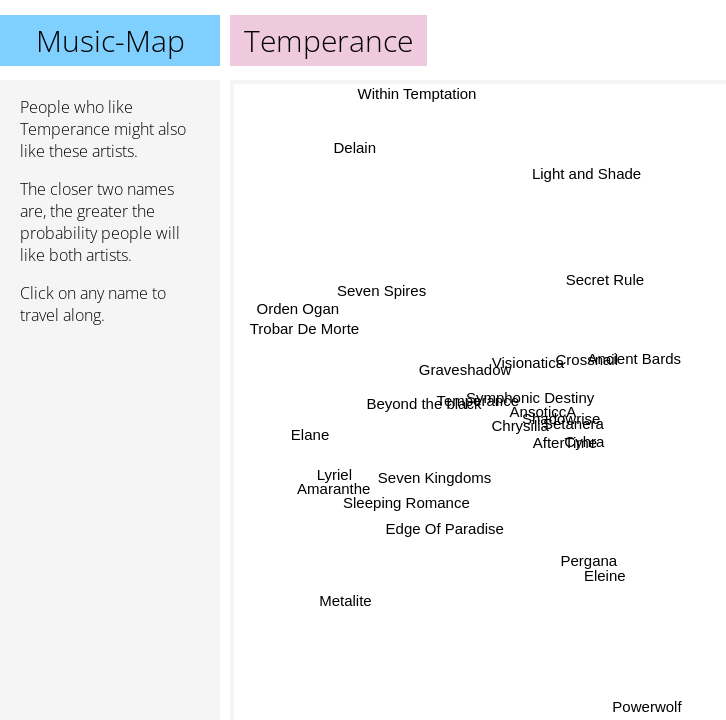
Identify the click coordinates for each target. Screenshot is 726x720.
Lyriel (334, 475)
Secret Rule (605, 279)
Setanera (572, 423)
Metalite (345, 601)
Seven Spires (380, 292)
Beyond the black (422, 405)
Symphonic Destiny (529, 397)
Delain (355, 146)
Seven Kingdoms (432, 472)
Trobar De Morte (304, 325)
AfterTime (565, 440)
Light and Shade (586, 173)
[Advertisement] (110, 447)
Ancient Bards (634, 358)
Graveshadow (463, 373)
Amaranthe (333, 489)
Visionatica (527, 363)
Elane (310, 435)
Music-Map (110, 40)
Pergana (586, 563)
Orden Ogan (298, 306)
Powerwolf (648, 706)
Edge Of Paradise (445, 529)
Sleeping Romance (407, 503)
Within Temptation (423, 93)
